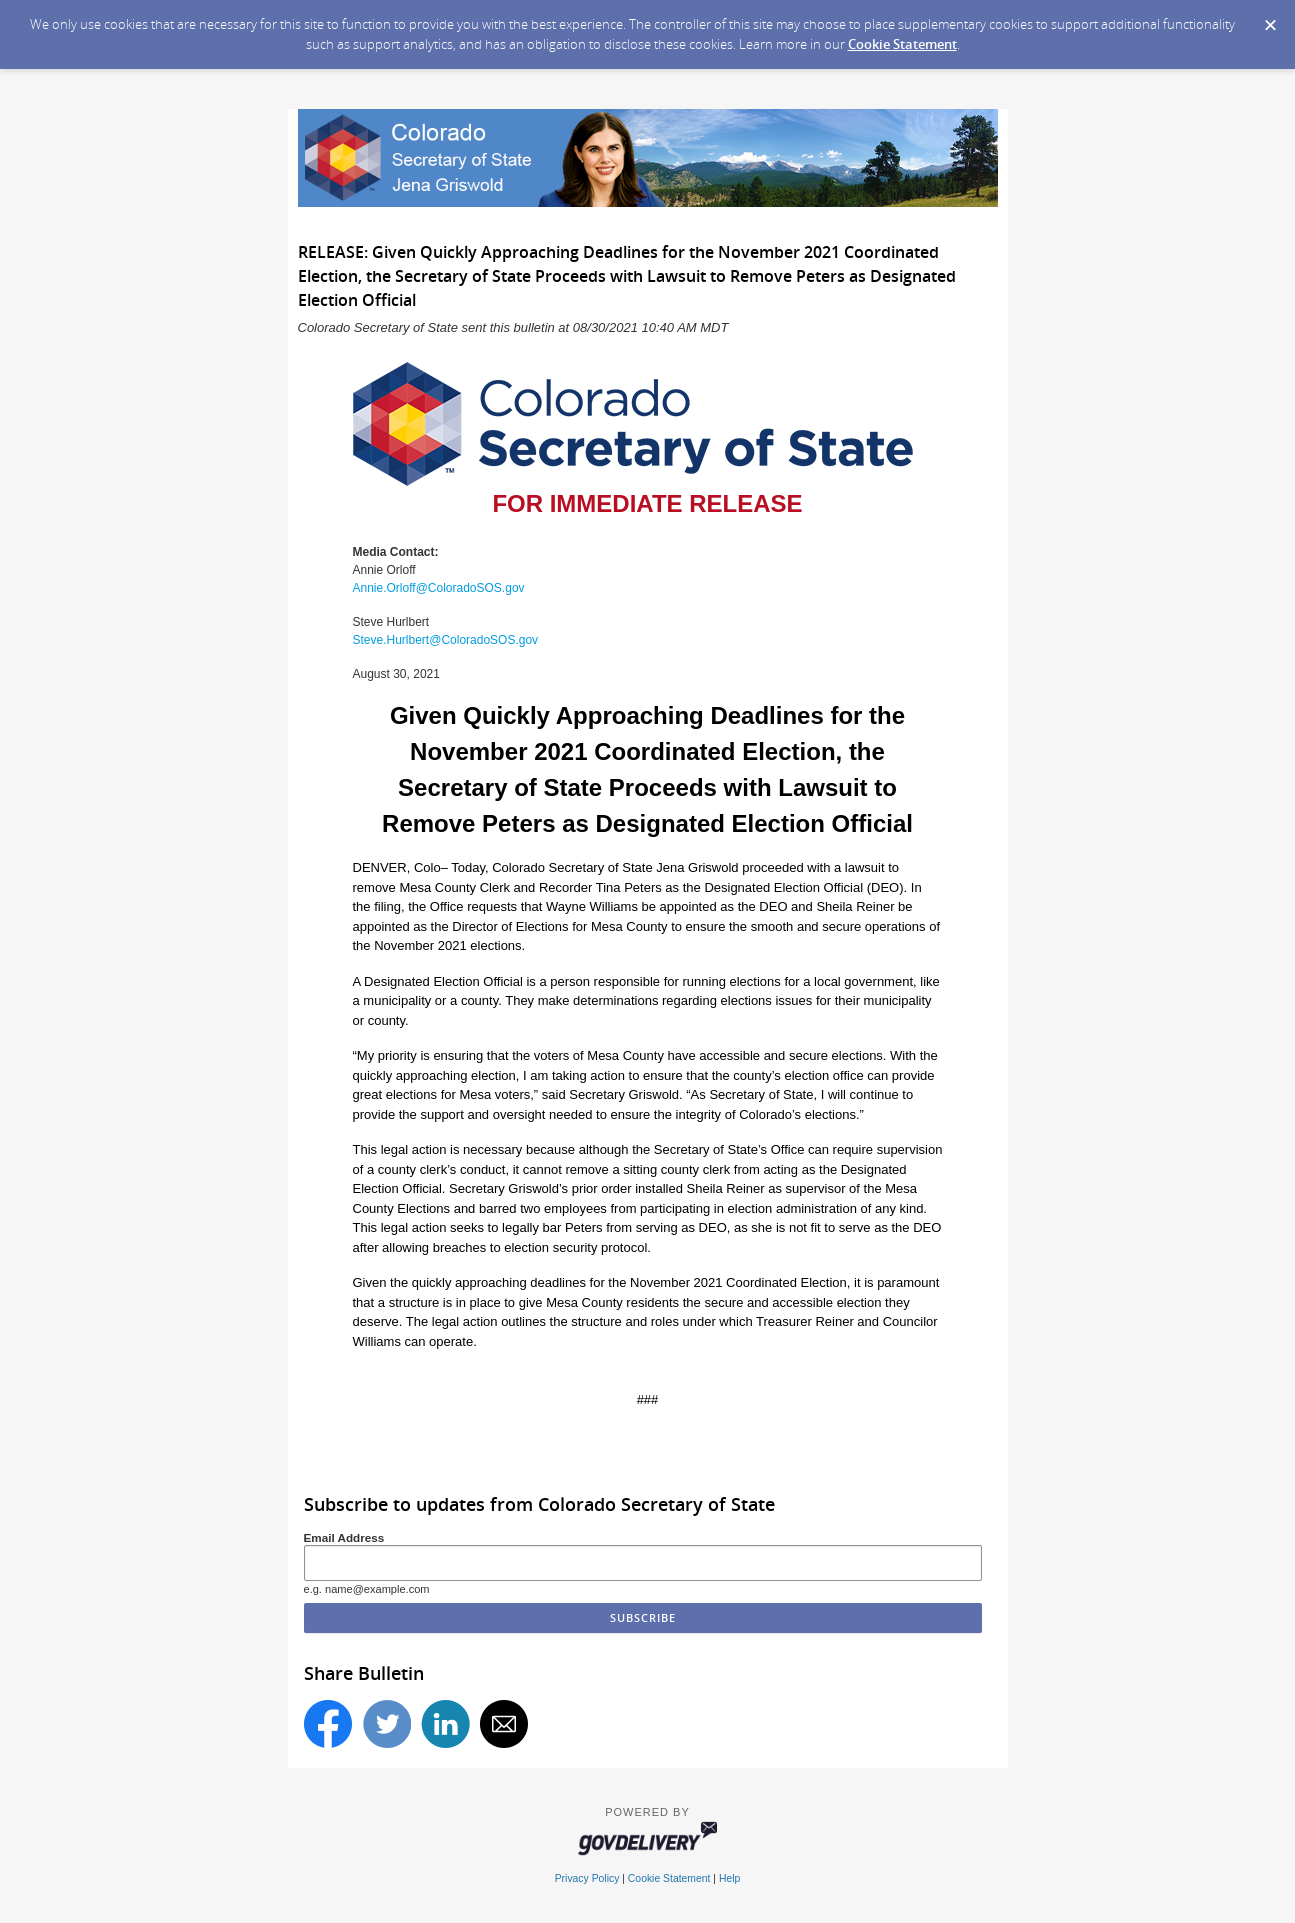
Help (729, 1878)
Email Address (344, 1537)
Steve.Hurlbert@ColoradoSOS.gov (446, 640)
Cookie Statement (902, 44)
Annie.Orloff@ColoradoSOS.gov (439, 588)
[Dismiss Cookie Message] (1270, 19)
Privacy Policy (587, 1878)
